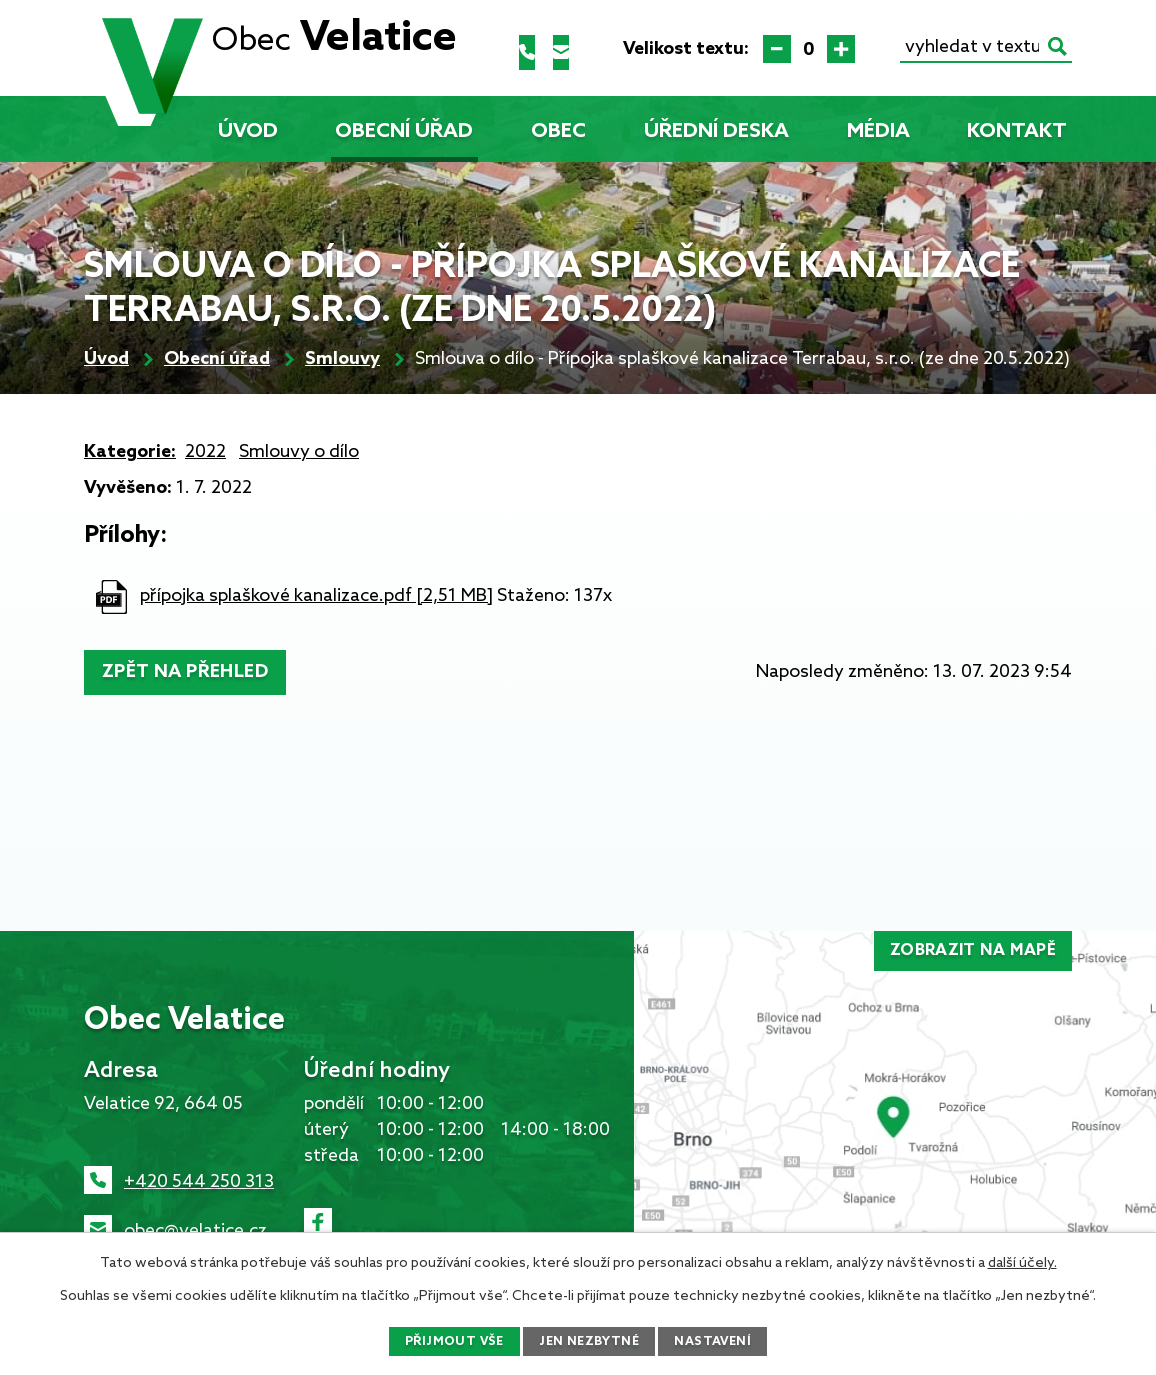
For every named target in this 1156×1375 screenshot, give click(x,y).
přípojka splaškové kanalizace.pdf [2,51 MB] (316, 596)
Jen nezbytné (590, 1340)
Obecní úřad (404, 132)
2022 (205, 452)
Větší (841, 49)
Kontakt (1017, 132)
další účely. (1022, 1260)
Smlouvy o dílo (299, 452)
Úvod (248, 132)
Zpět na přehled (194, 672)
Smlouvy (342, 359)
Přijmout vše (445, 1340)
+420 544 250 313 (199, 1182)
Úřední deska (716, 132)
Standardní (809, 49)
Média (878, 132)
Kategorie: (130, 452)
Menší (777, 49)
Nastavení (723, 1340)
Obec (558, 132)
